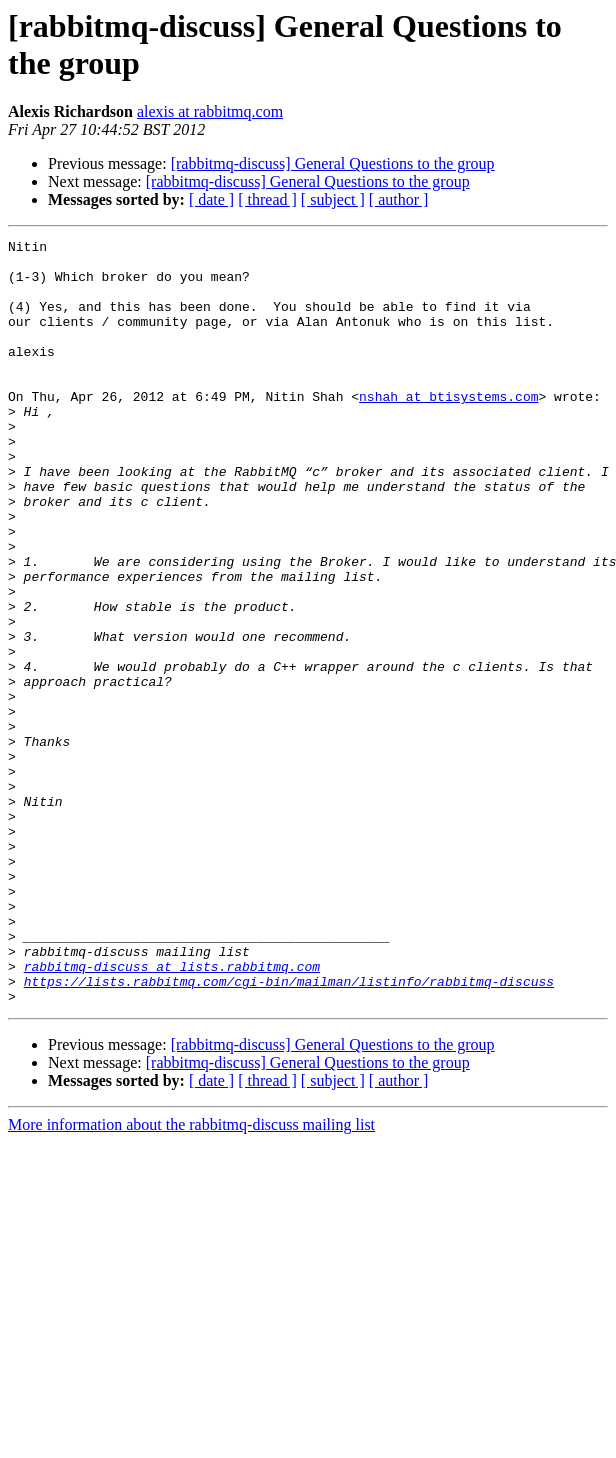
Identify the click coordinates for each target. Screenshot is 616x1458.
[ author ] (399, 199)
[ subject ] (333, 199)
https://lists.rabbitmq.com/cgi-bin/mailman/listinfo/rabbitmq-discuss (289, 1131)
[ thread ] (267, 199)
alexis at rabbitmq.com (210, 111)
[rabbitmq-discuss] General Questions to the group (333, 163)
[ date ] (211, 199)
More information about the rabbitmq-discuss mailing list (191, 1277)
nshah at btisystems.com (448, 429)
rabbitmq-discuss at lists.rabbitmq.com (172, 1113)
